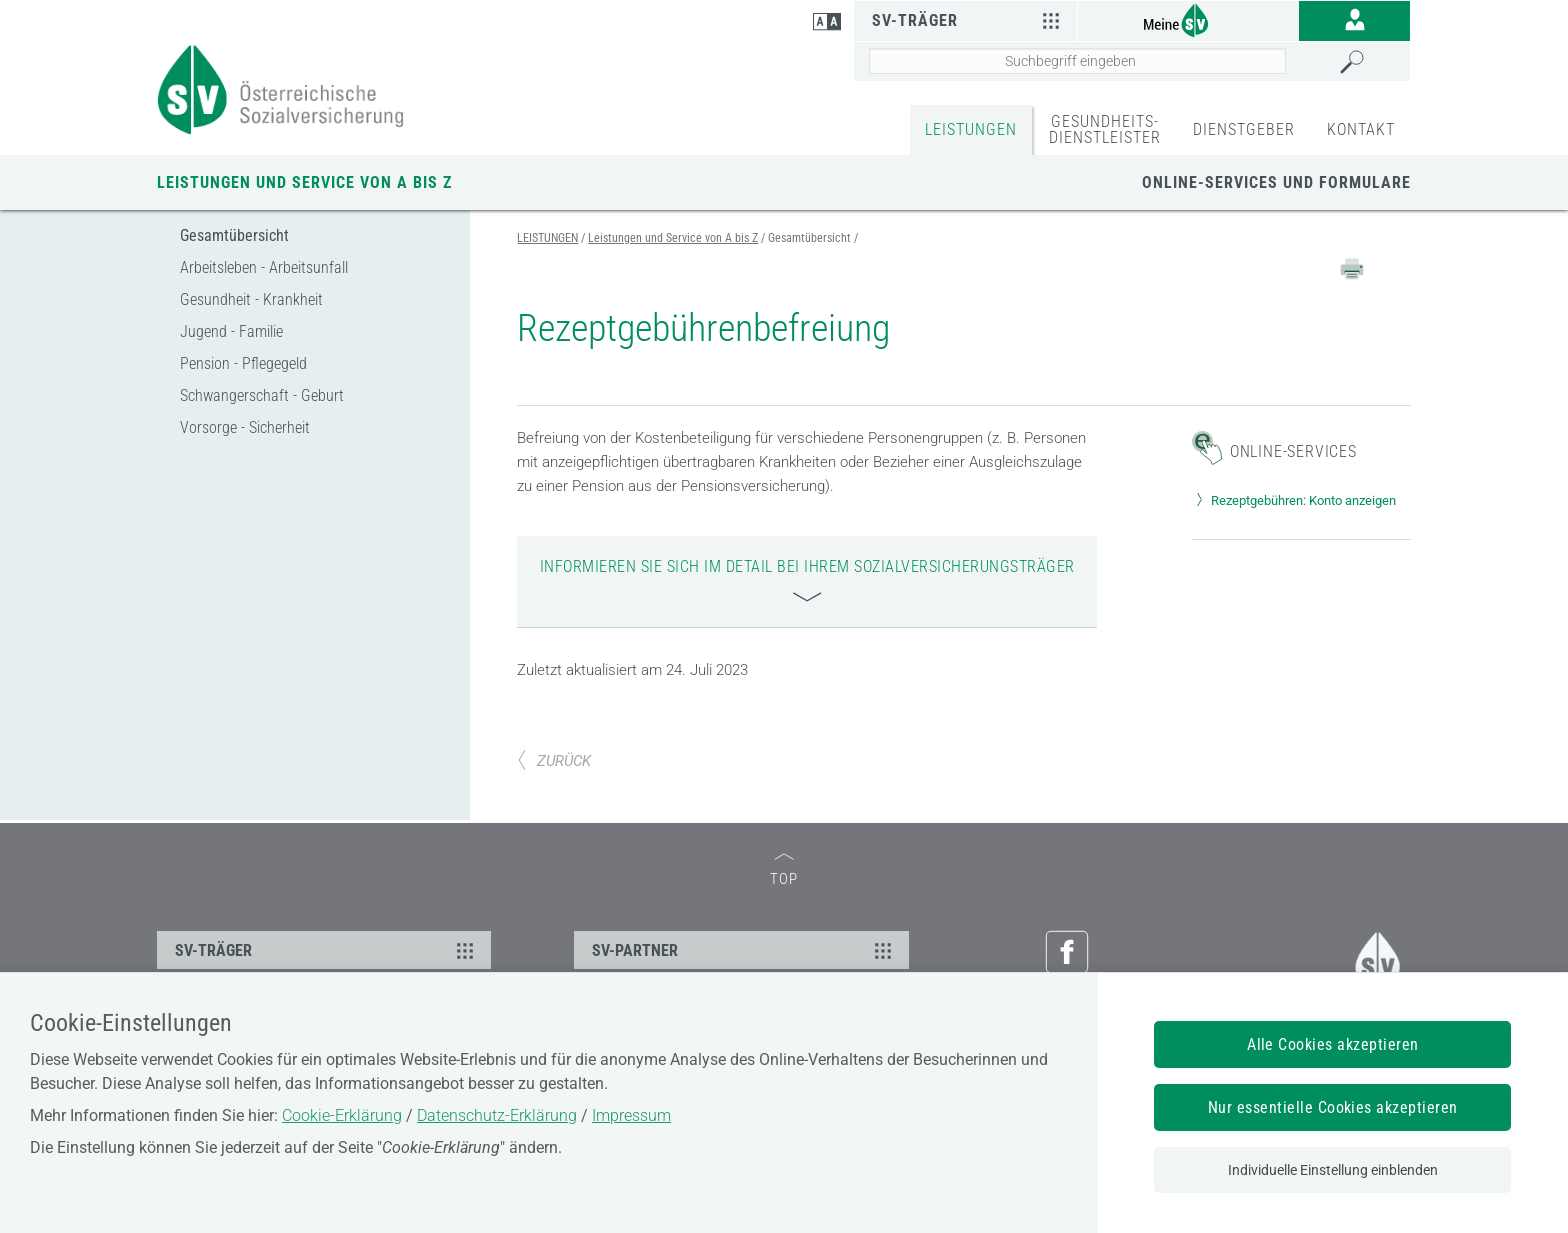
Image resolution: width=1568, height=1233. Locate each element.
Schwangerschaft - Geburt (262, 395)
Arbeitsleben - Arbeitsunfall (264, 267)
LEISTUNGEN (971, 129)
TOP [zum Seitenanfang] (784, 870)
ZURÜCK (554, 761)
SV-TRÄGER (327, 950)
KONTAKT (1361, 129)
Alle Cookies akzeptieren (1333, 1044)
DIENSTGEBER (1244, 129)
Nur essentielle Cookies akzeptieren (1333, 1107)
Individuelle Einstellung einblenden (1333, 1170)
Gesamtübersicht (234, 235)
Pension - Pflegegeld (243, 363)
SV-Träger (968, 20)
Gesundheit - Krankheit (251, 299)
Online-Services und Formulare (1276, 182)
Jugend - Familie (231, 331)
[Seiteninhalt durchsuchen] (1077, 61)
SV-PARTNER (744, 950)
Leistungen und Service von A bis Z (304, 182)
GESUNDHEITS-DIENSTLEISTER (1105, 129)
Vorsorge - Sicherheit (245, 427)
